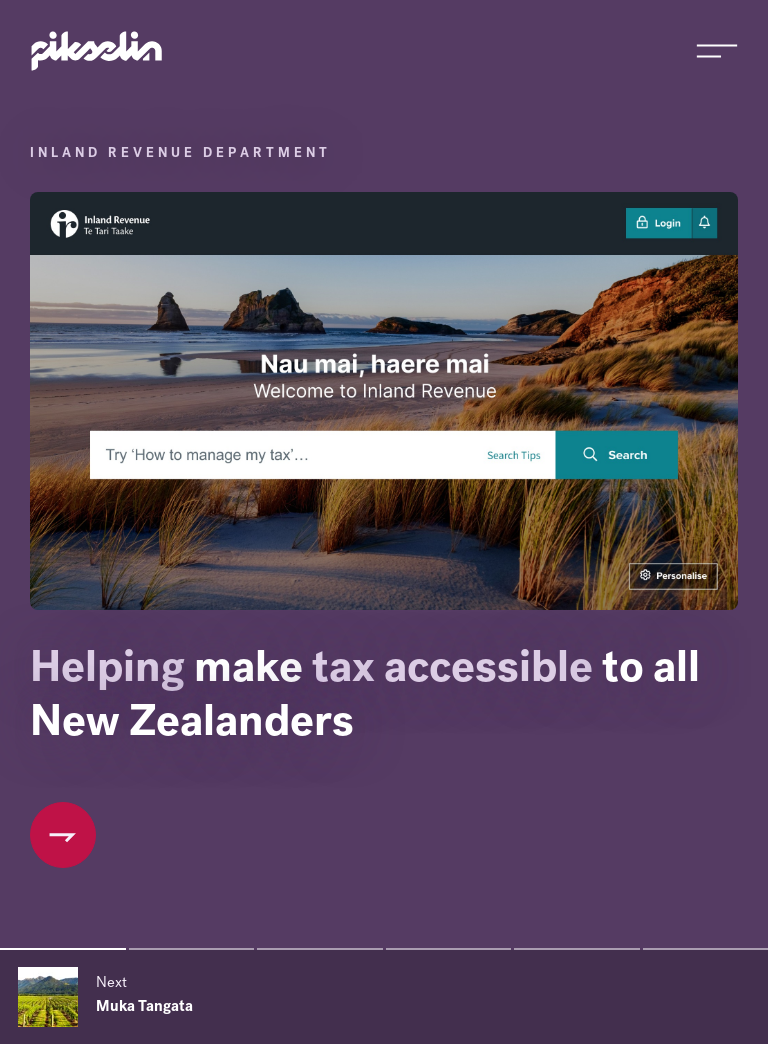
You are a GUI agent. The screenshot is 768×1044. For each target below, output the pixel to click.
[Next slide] (384, 997)
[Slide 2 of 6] (192, 949)
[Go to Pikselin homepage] (97, 51)
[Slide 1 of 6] (63, 949)
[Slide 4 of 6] (449, 949)
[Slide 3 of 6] (320, 949)
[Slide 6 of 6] (706, 949)
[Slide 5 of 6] (577, 949)
